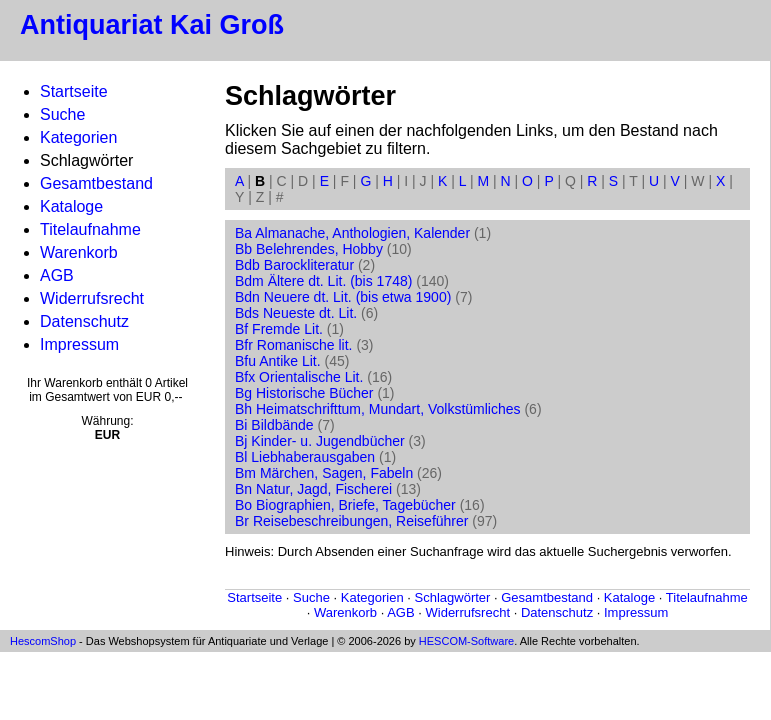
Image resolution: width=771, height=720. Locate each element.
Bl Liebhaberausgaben (305, 457)
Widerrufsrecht (92, 298)
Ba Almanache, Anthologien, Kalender (352, 233)
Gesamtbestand (96, 183)
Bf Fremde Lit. (279, 329)
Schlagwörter (453, 597)
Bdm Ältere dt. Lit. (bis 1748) (323, 281)
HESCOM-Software (466, 641)
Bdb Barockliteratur (294, 265)
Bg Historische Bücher (304, 393)
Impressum (79, 344)
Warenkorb (79, 252)
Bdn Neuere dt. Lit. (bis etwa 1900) (343, 297)
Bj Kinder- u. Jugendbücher (320, 441)
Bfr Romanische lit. (293, 345)
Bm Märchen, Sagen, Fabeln (324, 473)
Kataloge (71, 206)
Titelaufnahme (90, 229)
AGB (57, 275)
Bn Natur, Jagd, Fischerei (313, 489)
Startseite (74, 91)
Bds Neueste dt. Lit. (296, 313)
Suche (62, 114)
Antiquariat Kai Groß (152, 25)
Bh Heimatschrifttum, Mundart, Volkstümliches (378, 409)
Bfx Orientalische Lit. (299, 377)
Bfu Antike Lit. (278, 361)
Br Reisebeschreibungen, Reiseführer (351, 521)
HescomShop (43, 641)
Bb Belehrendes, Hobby (309, 249)
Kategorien (78, 137)
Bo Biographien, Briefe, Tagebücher (345, 505)
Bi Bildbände (274, 425)
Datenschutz (84, 321)
